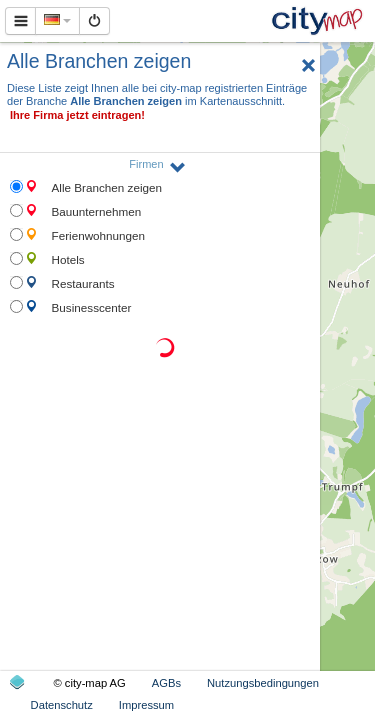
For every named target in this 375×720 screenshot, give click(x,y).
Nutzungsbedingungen (263, 683)
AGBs (166, 683)
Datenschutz (62, 705)
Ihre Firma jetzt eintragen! (77, 115)
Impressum (146, 705)
